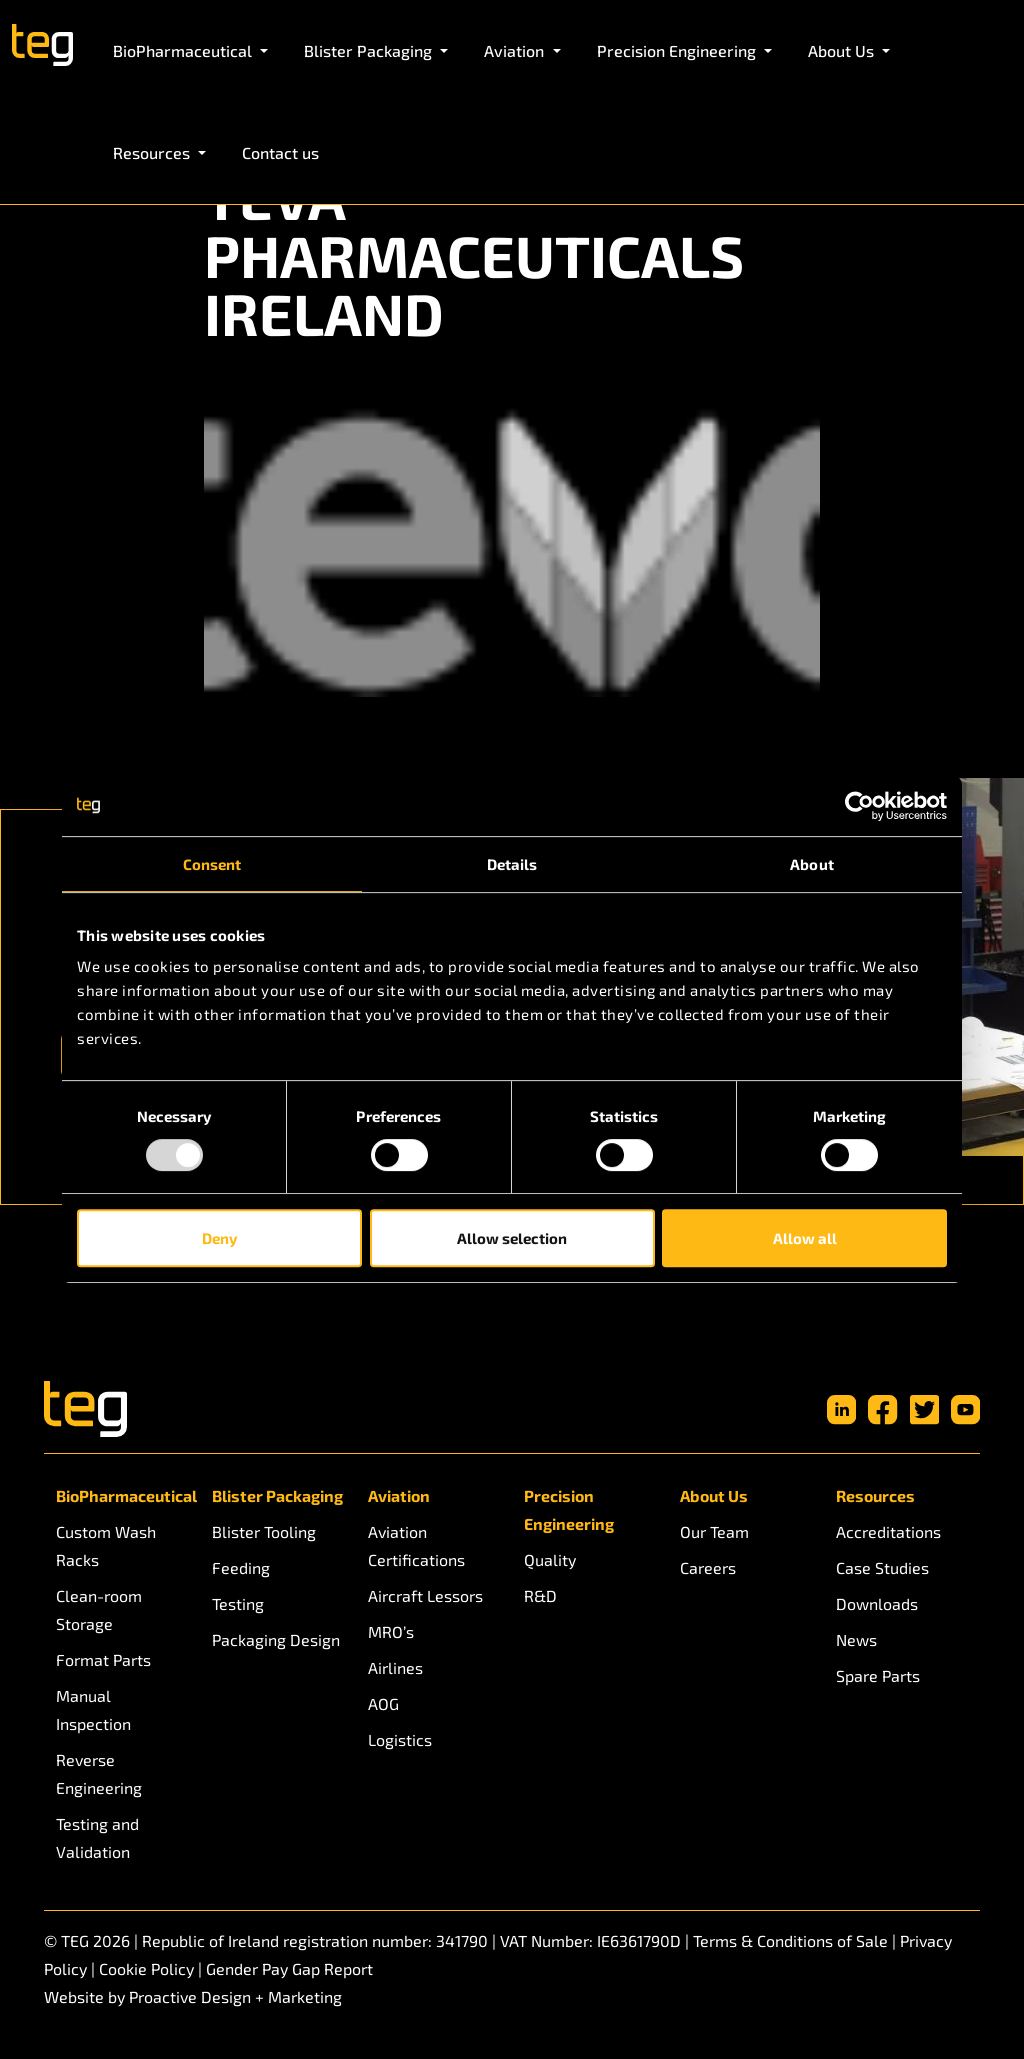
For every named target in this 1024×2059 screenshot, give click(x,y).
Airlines (395, 1667)
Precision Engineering (569, 1509)
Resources (875, 1495)
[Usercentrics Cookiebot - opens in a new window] (859, 806)
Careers (708, 1567)
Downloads (877, 1603)
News (856, 1639)
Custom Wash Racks (106, 1545)
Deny (219, 1238)
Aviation (399, 1495)
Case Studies (882, 1567)
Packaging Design (276, 1639)
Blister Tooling (264, 1531)
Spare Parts (878, 1675)
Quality (550, 1559)
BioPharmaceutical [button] (184, 50)
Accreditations (888, 1531)
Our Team (714, 1531)
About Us (714, 1495)
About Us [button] (843, 50)
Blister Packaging (277, 1495)
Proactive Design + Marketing (235, 1996)
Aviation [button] (516, 50)
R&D (540, 1595)
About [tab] (812, 864)
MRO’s (391, 1631)
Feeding (241, 1567)
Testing (238, 1603)
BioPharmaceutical (122, 1495)
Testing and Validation (97, 1837)
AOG (383, 1703)
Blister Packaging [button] (370, 50)
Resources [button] (153, 152)
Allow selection (512, 1238)
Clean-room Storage (99, 1609)
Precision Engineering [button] (678, 50)
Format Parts (103, 1659)
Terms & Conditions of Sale (790, 1940)
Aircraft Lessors (425, 1595)
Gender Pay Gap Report (289, 1968)
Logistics (400, 1739)
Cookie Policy (146, 1968)
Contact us (280, 152)
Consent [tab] (212, 864)
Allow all (805, 1238)
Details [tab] (512, 864)
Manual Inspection (93, 1709)
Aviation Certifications (416, 1545)
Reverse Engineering (99, 1773)
